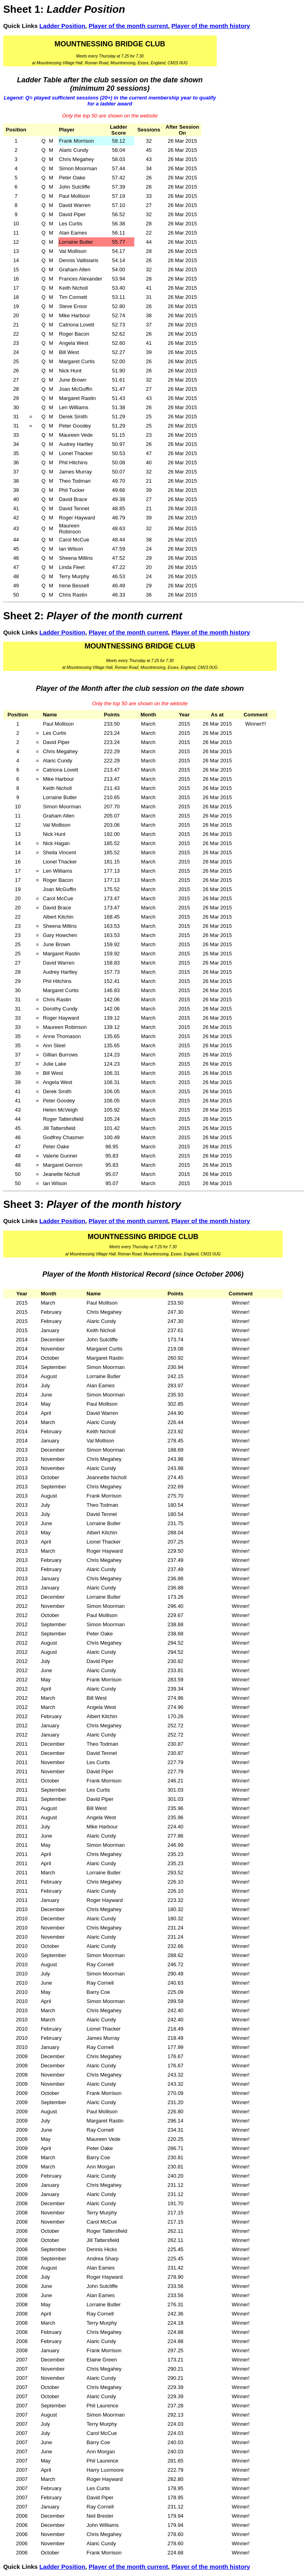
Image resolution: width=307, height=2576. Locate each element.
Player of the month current (128, 25)
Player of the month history (210, 25)
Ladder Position (62, 25)
